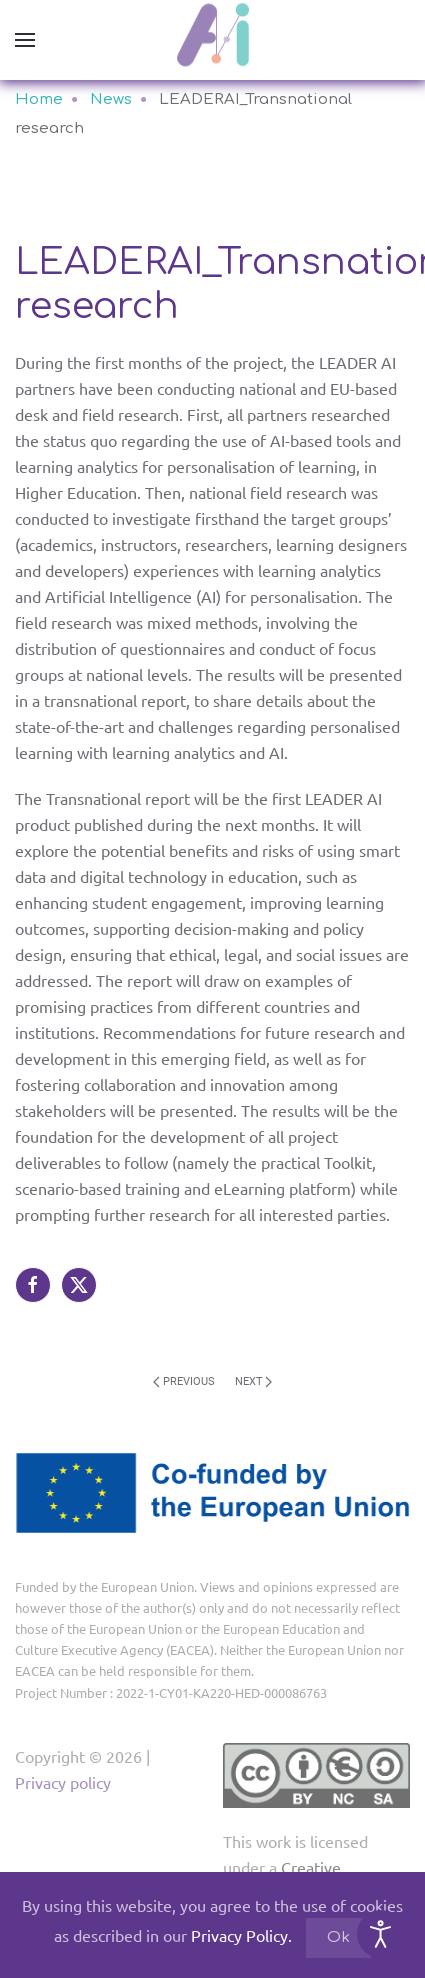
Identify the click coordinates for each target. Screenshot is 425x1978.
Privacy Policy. (241, 1935)
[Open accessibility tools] (381, 1934)
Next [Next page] (254, 1381)
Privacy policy (63, 1782)
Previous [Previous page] (184, 1381)
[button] (25, 40)
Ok (338, 1937)
